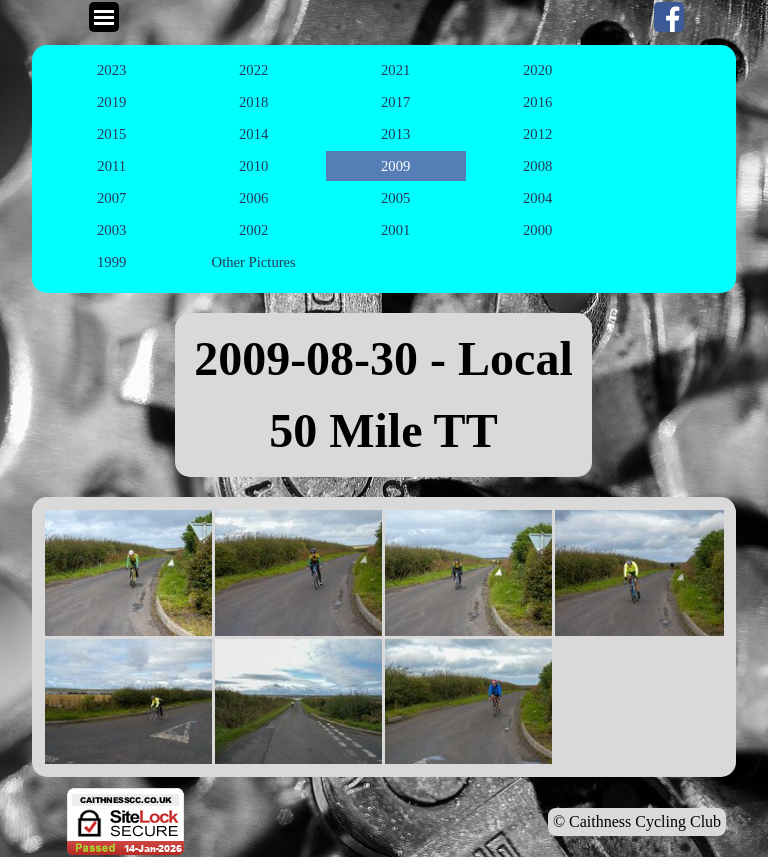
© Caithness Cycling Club (637, 821)
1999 (111, 262)
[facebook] (669, 17)
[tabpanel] (384, 395)
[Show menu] (104, 17)
